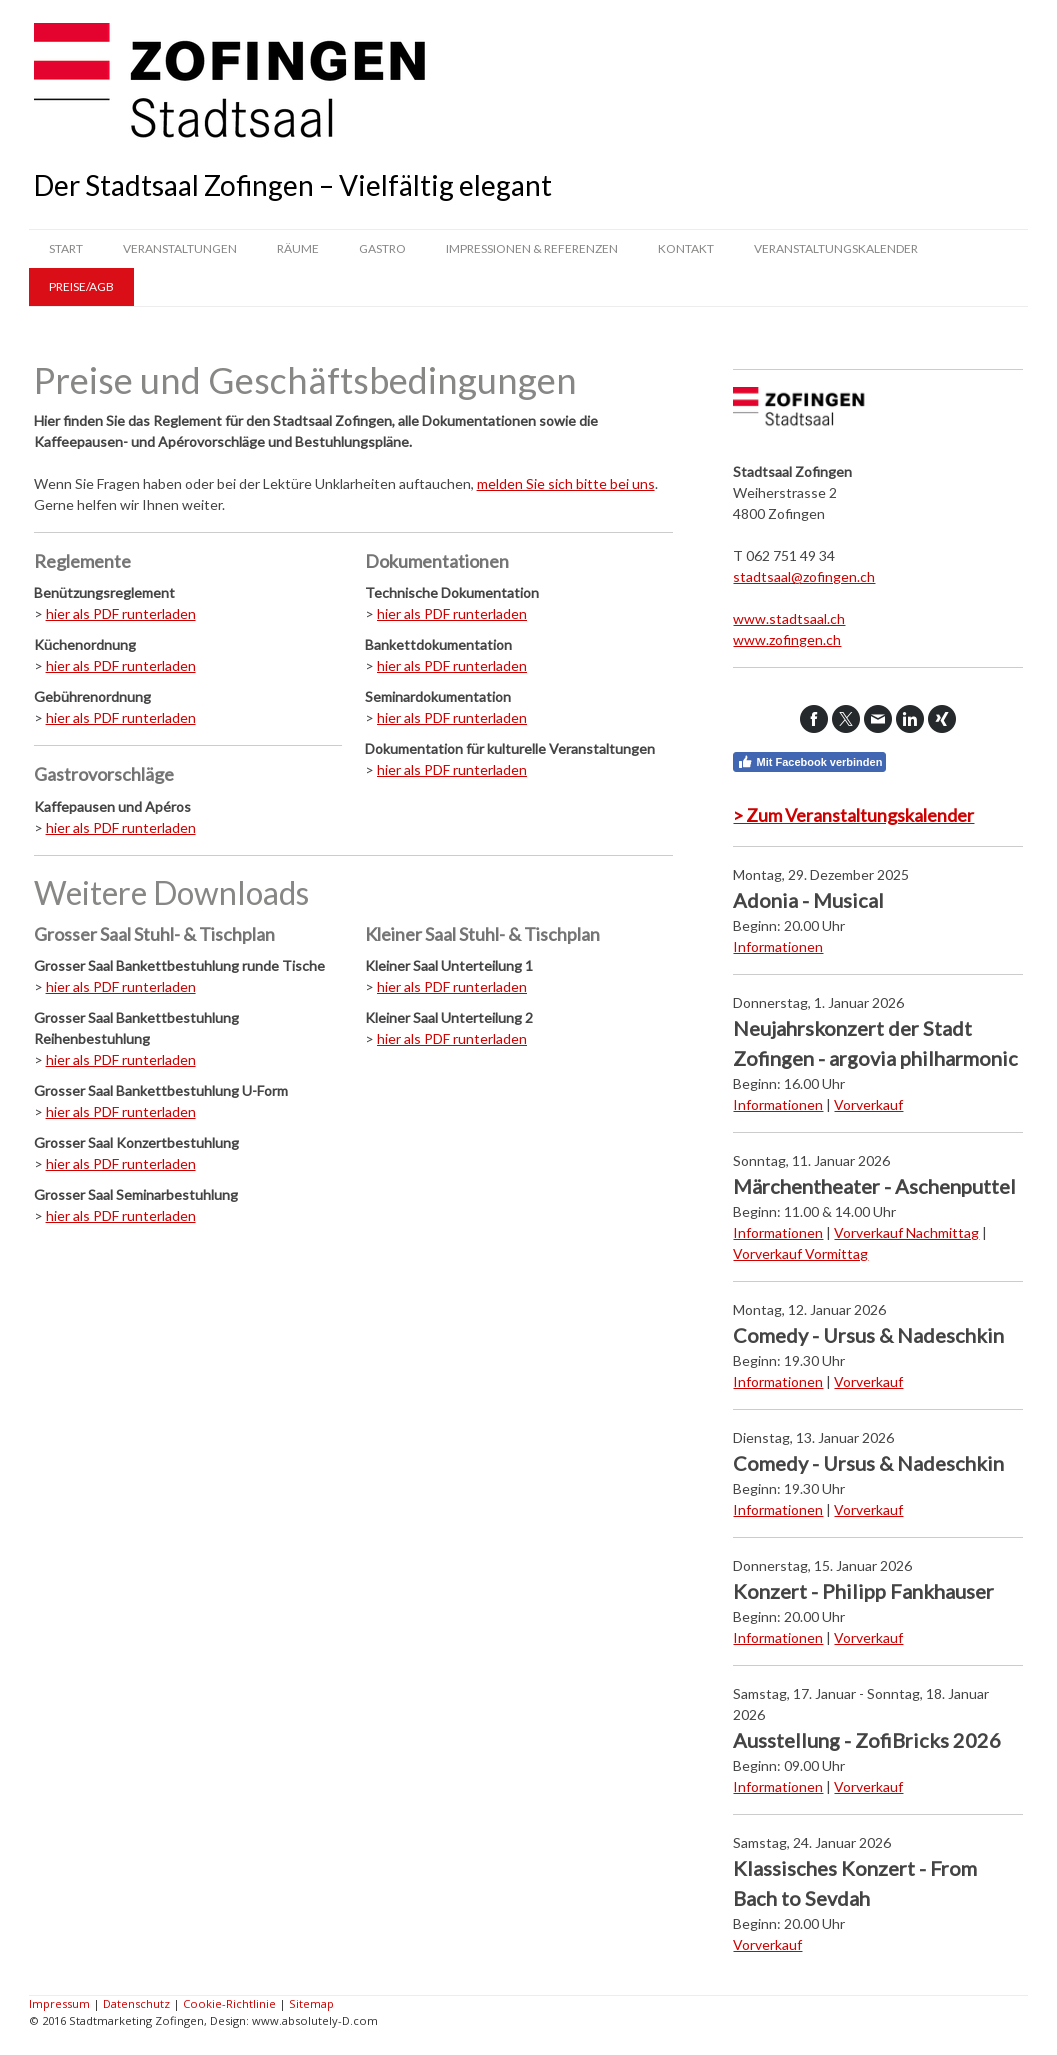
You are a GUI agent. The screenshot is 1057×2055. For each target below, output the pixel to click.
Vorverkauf (868, 1104)
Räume (298, 248)
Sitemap (311, 2003)
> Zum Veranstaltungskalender (853, 815)
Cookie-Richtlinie (229, 2003)
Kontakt (686, 248)
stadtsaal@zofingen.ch (804, 576)
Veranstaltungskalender (836, 248)
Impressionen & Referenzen (532, 248)
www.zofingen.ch (787, 639)
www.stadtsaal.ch (789, 618)
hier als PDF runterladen (121, 613)
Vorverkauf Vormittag (800, 1253)
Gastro (382, 248)
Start (66, 248)
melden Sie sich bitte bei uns (566, 483)
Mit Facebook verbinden (809, 762)
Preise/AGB (81, 286)
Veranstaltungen (180, 248)
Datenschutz (136, 2003)
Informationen (778, 946)
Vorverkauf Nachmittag (906, 1232)
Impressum (59, 2003)
